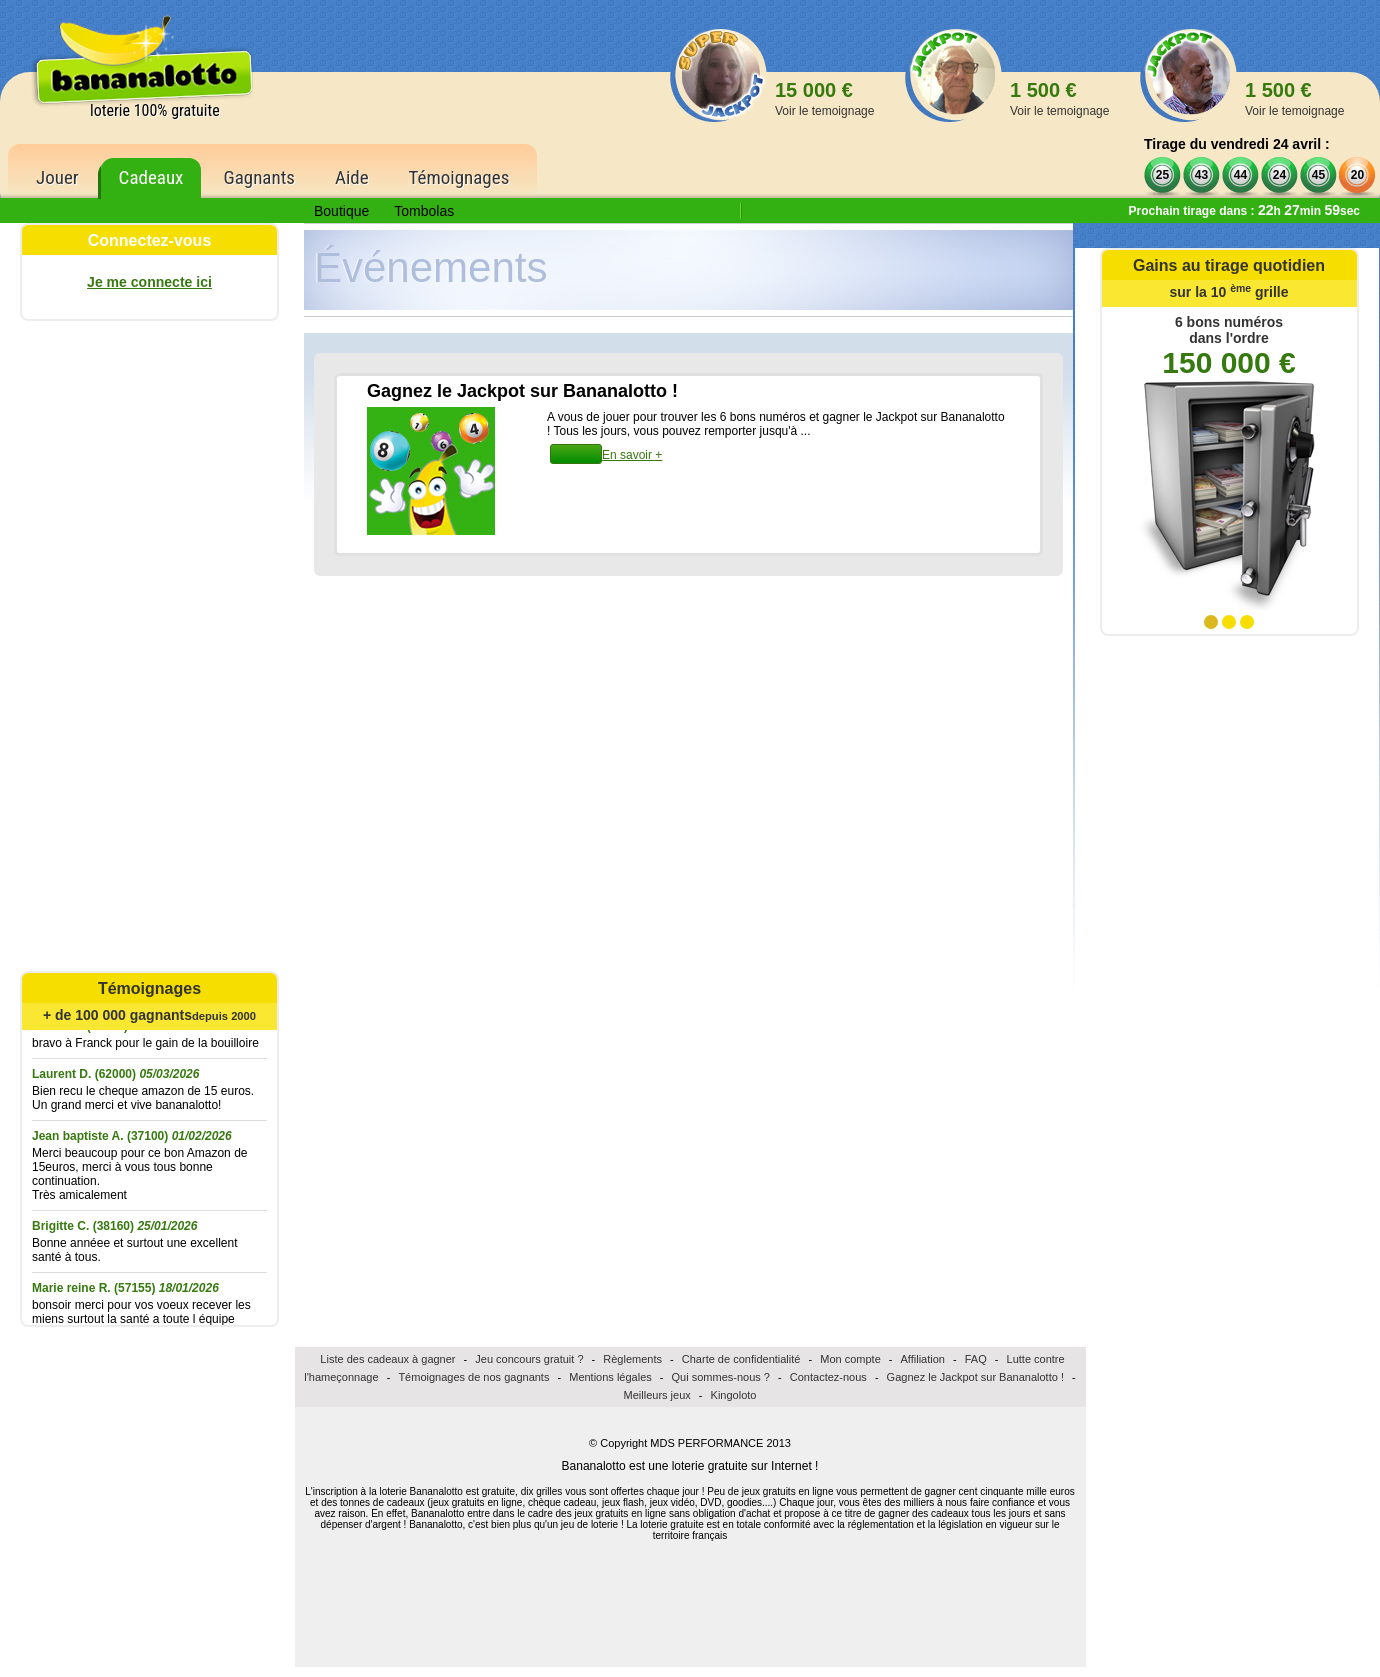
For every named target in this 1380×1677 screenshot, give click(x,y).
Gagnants (259, 177)
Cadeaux (151, 177)
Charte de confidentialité (741, 1359)
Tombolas (424, 211)
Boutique (341, 211)
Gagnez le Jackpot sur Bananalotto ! (975, 1377)
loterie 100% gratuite (155, 110)
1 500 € (1059, 98)
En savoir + (632, 455)
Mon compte (850, 1359)
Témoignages (459, 177)
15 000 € (824, 98)
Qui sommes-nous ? (721, 1377)
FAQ (976, 1359)
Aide (352, 177)
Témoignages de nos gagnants (473, 1377)
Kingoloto (734, 1395)
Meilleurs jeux (657, 1395)
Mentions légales (610, 1377)
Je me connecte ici (149, 282)
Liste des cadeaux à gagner (387, 1359)
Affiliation (923, 1359)
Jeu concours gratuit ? (529, 1359)
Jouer (57, 177)
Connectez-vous (150, 240)
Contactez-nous (828, 1377)
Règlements (632, 1359)
